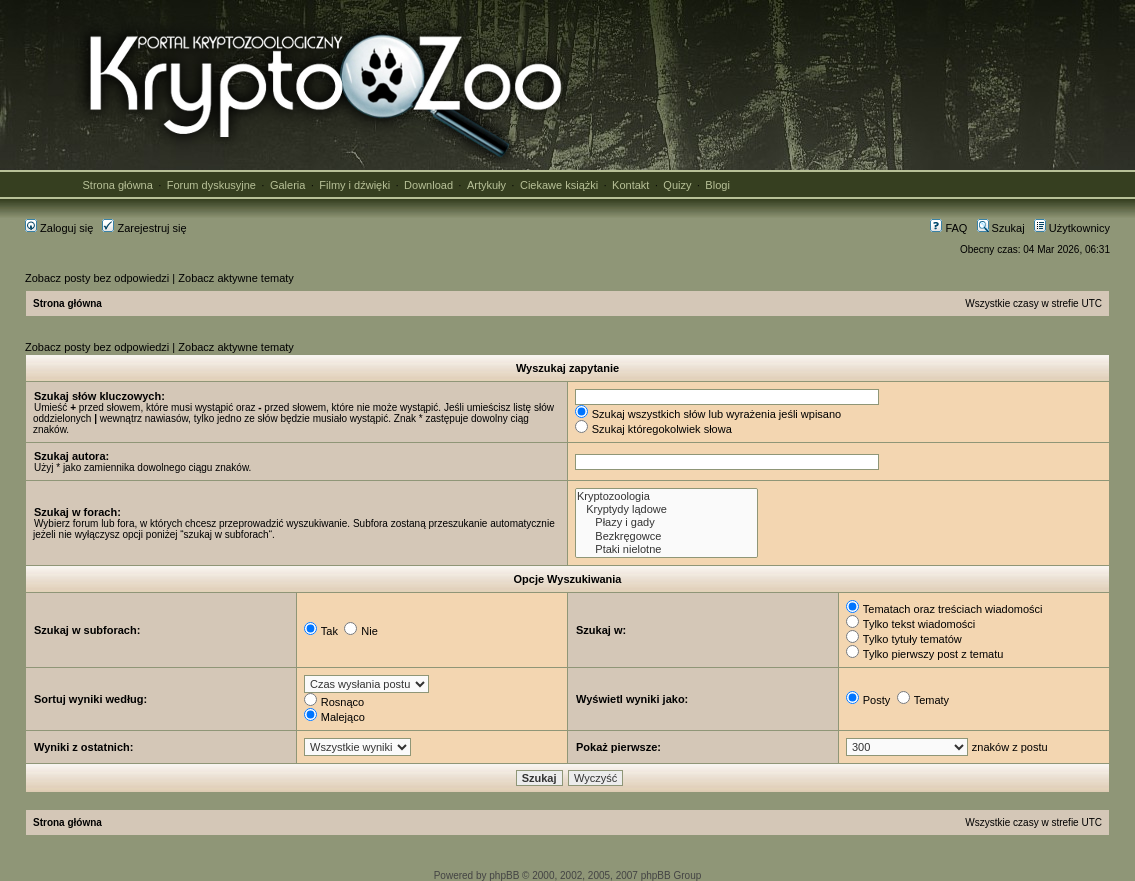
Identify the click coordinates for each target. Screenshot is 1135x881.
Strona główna (118, 185)
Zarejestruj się (144, 228)
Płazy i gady (666, 522)
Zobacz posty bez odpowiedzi (97, 278)
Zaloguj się (59, 228)
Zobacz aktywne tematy (236, 278)
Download (428, 185)
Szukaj (1001, 228)
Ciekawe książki (559, 185)
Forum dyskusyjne (211, 185)
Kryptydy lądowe (666, 509)
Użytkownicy (1072, 228)
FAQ (948, 228)
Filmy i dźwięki (354, 185)
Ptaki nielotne (666, 549)
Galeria (287, 185)
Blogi (717, 185)
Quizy (677, 185)
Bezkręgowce (666, 536)
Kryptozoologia (666, 496)
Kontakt (630, 185)
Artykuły (486, 185)
